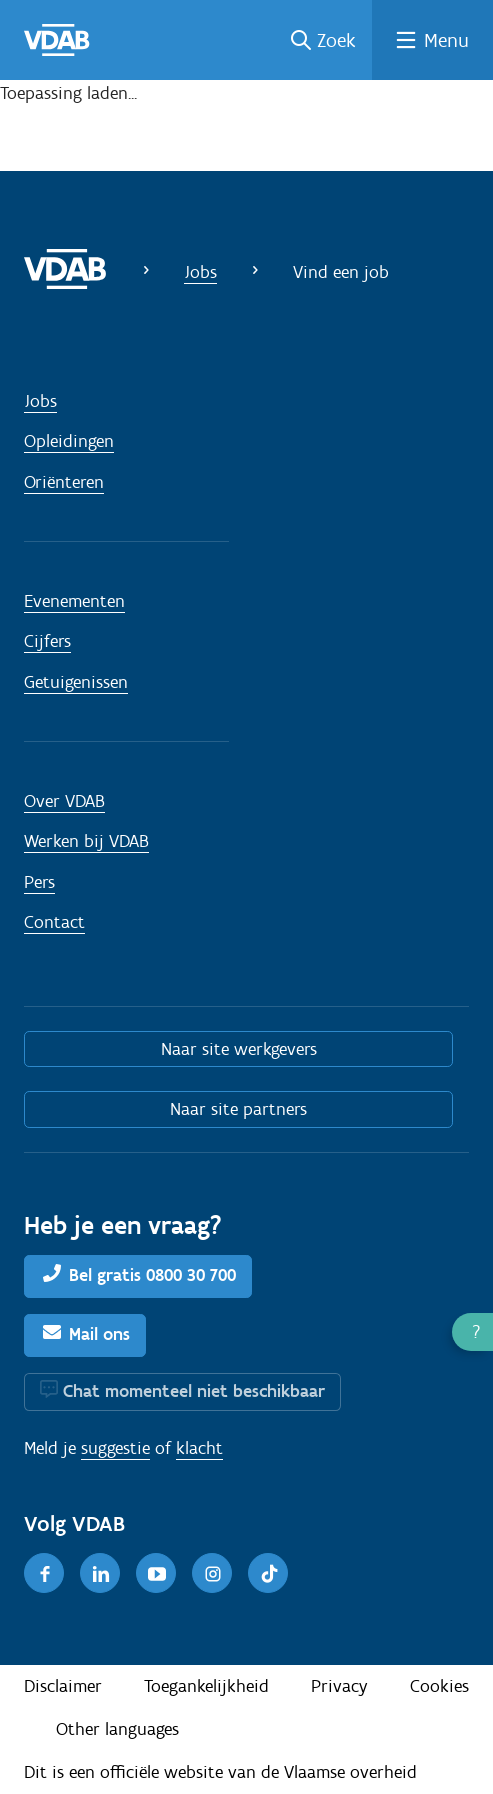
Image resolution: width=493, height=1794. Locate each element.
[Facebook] (44, 1573)
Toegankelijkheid (206, 1686)
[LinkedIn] (100, 1573)
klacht (199, 1448)
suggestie (115, 1448)
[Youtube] (156, 1573)
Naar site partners (238, 1109)
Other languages (117, 1729)
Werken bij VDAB (86, 841)
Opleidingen (69, 441)
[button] (472, 1332)
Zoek (336, 40)
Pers (39, 882)
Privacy (339, 1686)
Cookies (439, 1686)
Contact (54, 922)
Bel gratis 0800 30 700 (152, 1275)
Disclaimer (63, 1686)
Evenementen (74, 601)
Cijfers (47, 641)
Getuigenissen (76, 682)
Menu (446, 40)
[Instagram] (212, 1573)
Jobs (200, 272)
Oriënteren (64, 482)
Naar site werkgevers (239, 1049)
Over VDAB (64, 801)
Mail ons (99, 1334)
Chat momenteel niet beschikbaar (194, 1391)
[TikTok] (268, 1573)
